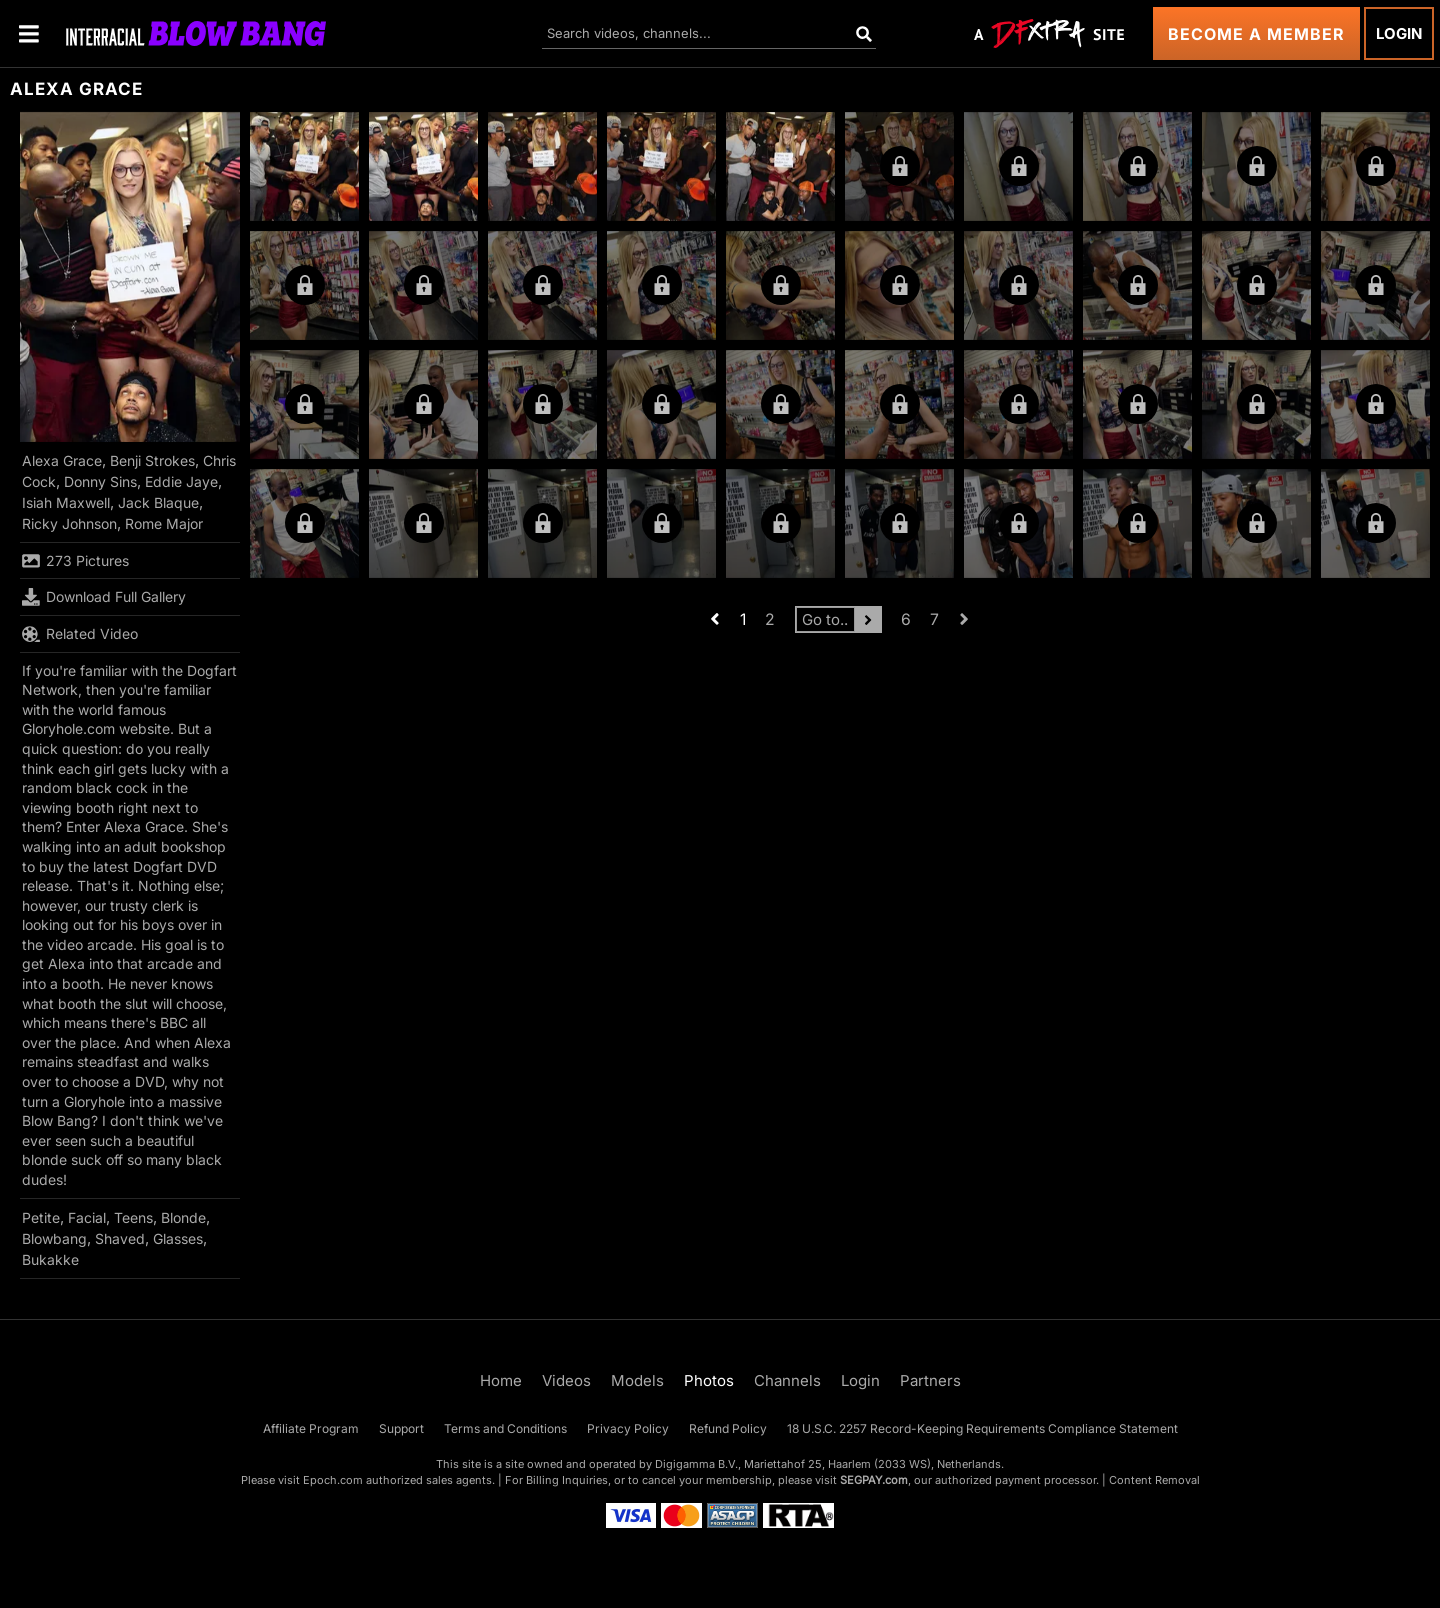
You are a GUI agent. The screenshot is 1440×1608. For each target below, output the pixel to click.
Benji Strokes (152, 460)
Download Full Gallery (104, 597)
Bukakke (50, 1259)
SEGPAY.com (874, 1480)
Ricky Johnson (69, 523)
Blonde (183, 1217)
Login (1399, 33)
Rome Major (164, 523)
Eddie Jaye (181, 481)
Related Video (80, 634)
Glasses (178, 1238)
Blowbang (54, 1238)
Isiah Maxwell (66, 502)
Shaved (120, 1238)
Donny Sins (100, 481)
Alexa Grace (62, 460)
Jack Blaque (158, 502)
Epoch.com (333, 1480)
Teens (133, 1217)
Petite (41, 1217)
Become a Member (1256, 34)
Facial (87, 1217)
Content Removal (1154, 1480)
